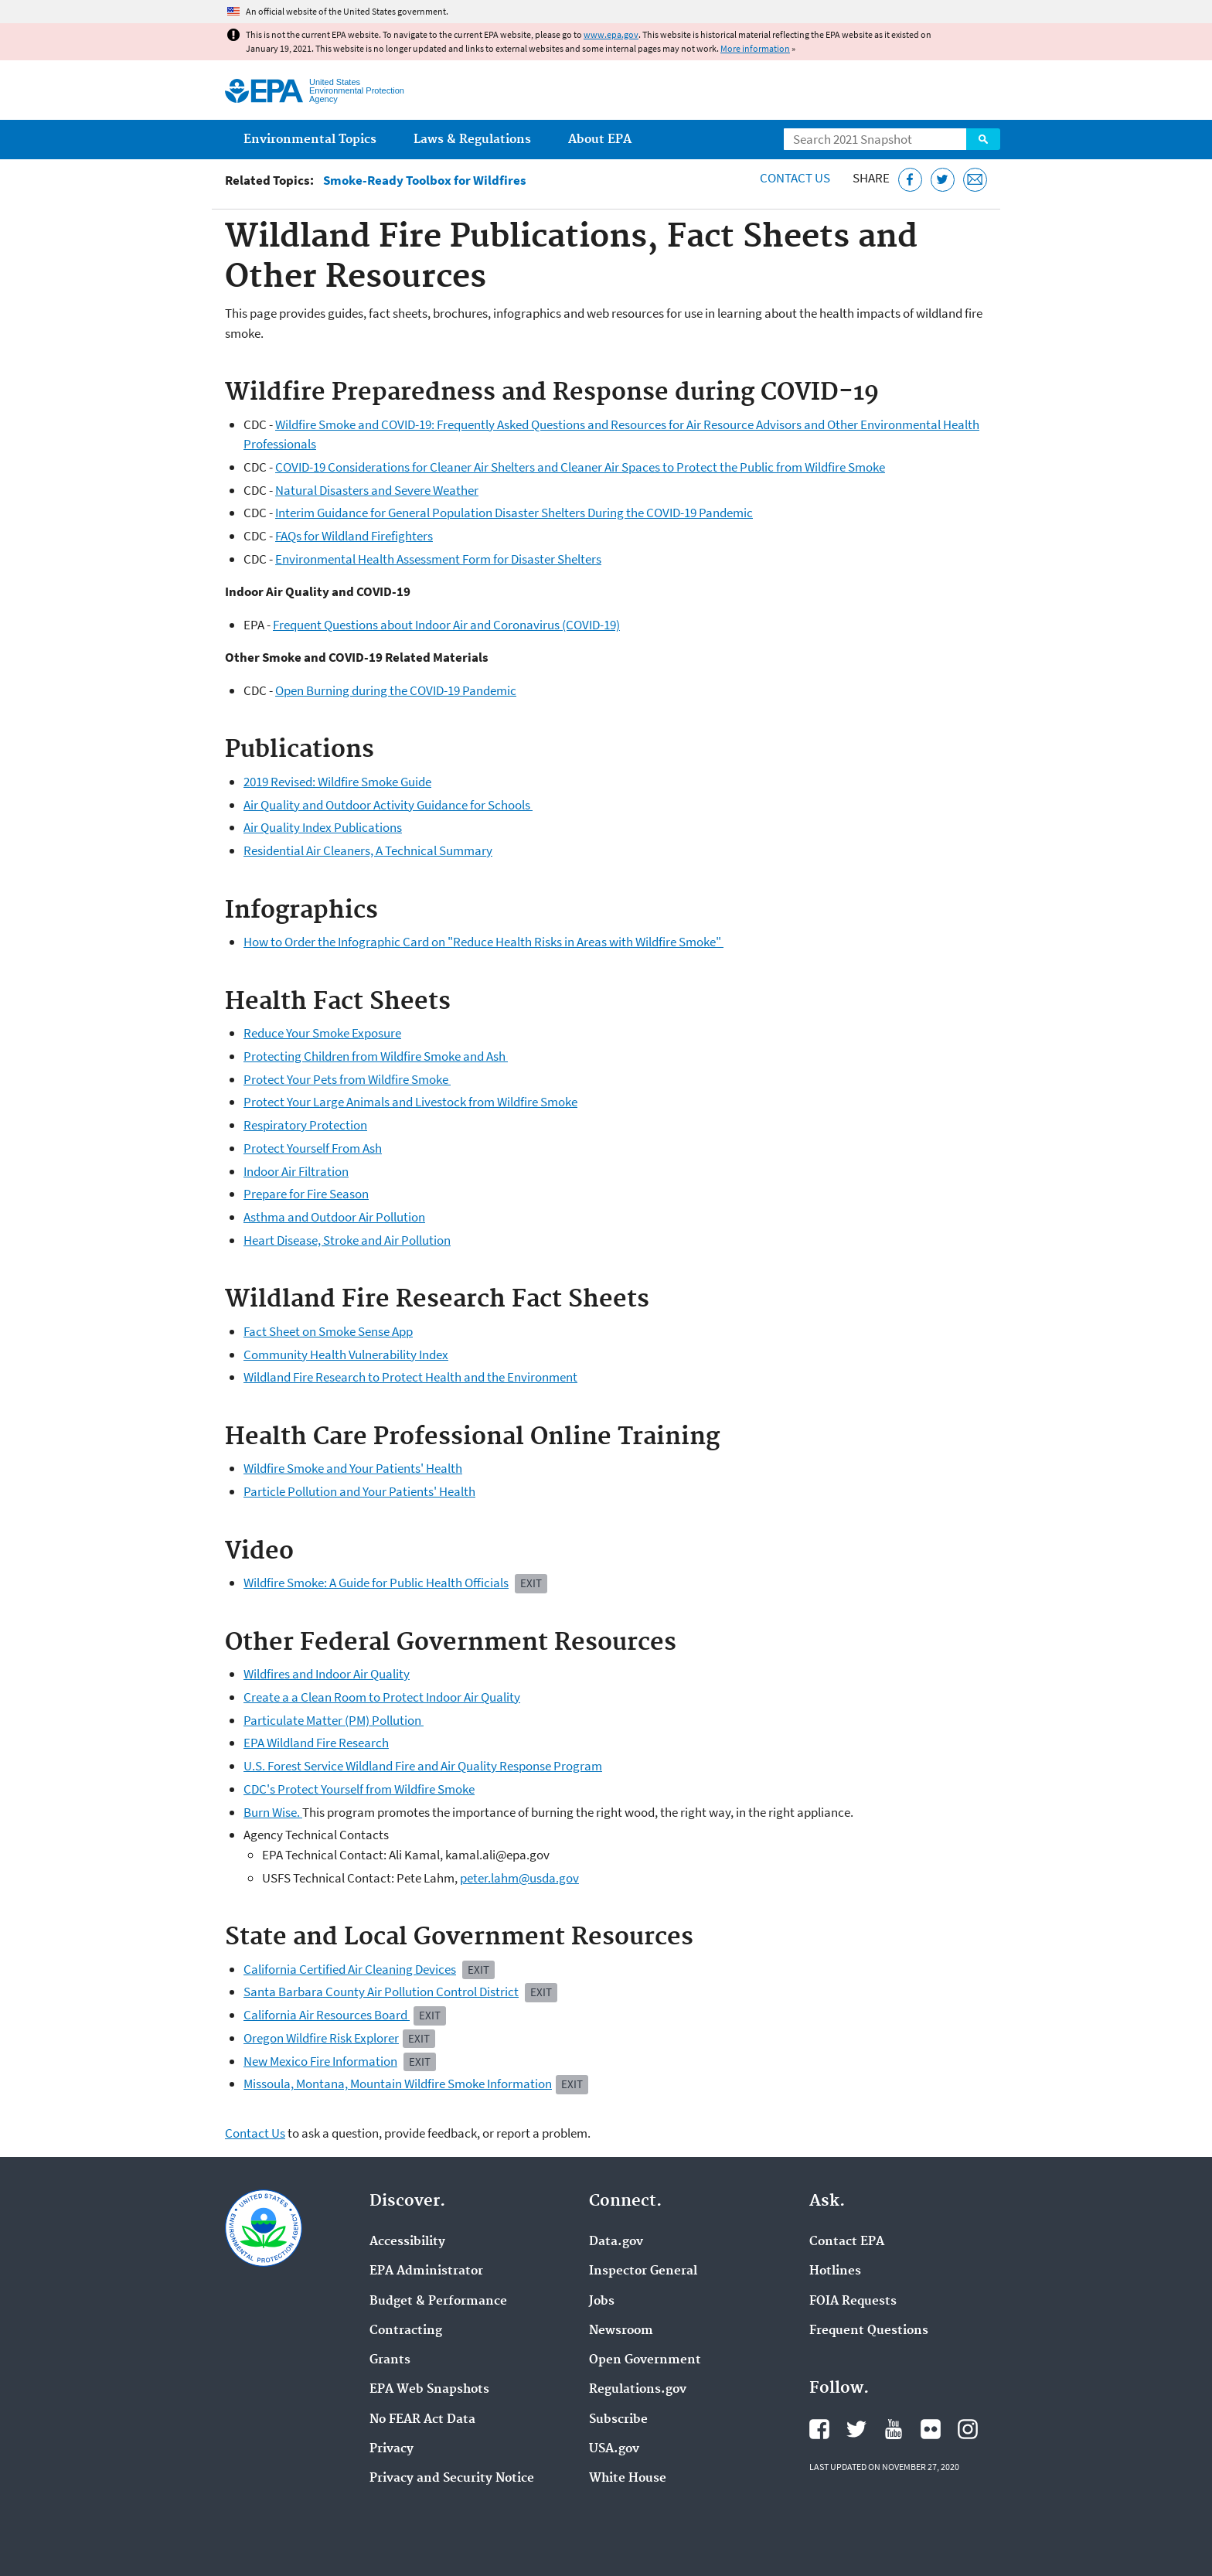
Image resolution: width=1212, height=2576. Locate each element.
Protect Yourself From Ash (312, 1148)
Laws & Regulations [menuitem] (472, 139)
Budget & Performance (438, 2302)
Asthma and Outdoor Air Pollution (334, 1216)
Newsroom (621, 2331)
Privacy (391, 2449)
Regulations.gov (637, 2390)
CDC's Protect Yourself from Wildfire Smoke (359, 1788)
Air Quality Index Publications (322, 827)
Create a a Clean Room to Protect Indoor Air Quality (381, 1696)
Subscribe (618, 2420)
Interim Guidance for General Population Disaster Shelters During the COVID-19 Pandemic (514, 512)
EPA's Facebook (819, 2429)
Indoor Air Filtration (296, 1171)
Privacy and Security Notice (451, 2479)
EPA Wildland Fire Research (316, 1742)
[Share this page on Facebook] (910, 180)
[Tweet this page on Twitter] (943, 180)
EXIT (531, 1583)
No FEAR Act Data (422, 2420)
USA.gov (614, 2449)
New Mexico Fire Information (320, 2061)
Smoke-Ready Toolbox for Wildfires (424, 180)
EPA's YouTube (893, 2429)
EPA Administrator (426, 2271)
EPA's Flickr (931, 2429)
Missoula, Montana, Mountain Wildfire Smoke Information (397, 2083)
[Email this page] (975, 180)
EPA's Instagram (968, 2429)
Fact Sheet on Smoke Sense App (328, 1331)
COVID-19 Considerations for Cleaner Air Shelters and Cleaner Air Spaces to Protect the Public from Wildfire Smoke (580, 466)
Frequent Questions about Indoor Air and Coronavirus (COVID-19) (446, 624)
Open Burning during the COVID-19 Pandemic (395, 690)
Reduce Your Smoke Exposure (322, 1032)
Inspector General (643, 2271)
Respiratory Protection (305, 1124)
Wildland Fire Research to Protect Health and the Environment (410, 1376)
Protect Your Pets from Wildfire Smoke (347, 1079)
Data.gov (616, 2242)
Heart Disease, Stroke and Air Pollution (347, 1240)
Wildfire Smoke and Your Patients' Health (352, 1468)
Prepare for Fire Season (306, 1193)
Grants (389, 2360)
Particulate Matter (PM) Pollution (333, 1720)
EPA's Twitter (856, 2429)
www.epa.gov (611, 34)
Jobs (602, 2302)
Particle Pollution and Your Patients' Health (359, 1491)
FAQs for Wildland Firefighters (354, 535)
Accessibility (407, 2242)
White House (627, 2479)
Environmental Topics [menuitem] (309, 139)
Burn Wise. (272, 1812)
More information (755, 48)
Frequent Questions (868, 2331)
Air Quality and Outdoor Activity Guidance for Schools (388, 804)
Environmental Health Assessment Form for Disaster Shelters (438, 558)
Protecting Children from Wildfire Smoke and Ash (375, 1056)
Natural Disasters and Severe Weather (376, 490)
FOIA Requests (853, 2302)
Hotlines (835, 2271)
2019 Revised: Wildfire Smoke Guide (337, 781)
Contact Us (795, 177)
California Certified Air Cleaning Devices (349, 1969)
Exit (478, 1969)
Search (983, 139)
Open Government (645, 2360)
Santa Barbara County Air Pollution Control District (381, 1991)
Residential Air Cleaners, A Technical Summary (367, 850)
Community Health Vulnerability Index (345, 1354)
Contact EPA (846, 2242)
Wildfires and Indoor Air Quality (326, 1673)
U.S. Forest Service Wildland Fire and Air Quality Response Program (422, 1765)
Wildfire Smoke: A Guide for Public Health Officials (376, 1582)
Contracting (405, 2331)
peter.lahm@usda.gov (519, 1877)
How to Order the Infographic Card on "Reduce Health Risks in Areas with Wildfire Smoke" (483, 941)
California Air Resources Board (326, 2014)
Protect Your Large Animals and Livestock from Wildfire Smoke (410, 1101)
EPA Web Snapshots (429, 2390)
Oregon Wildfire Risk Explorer (321, 2037)
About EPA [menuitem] (600, 139)
